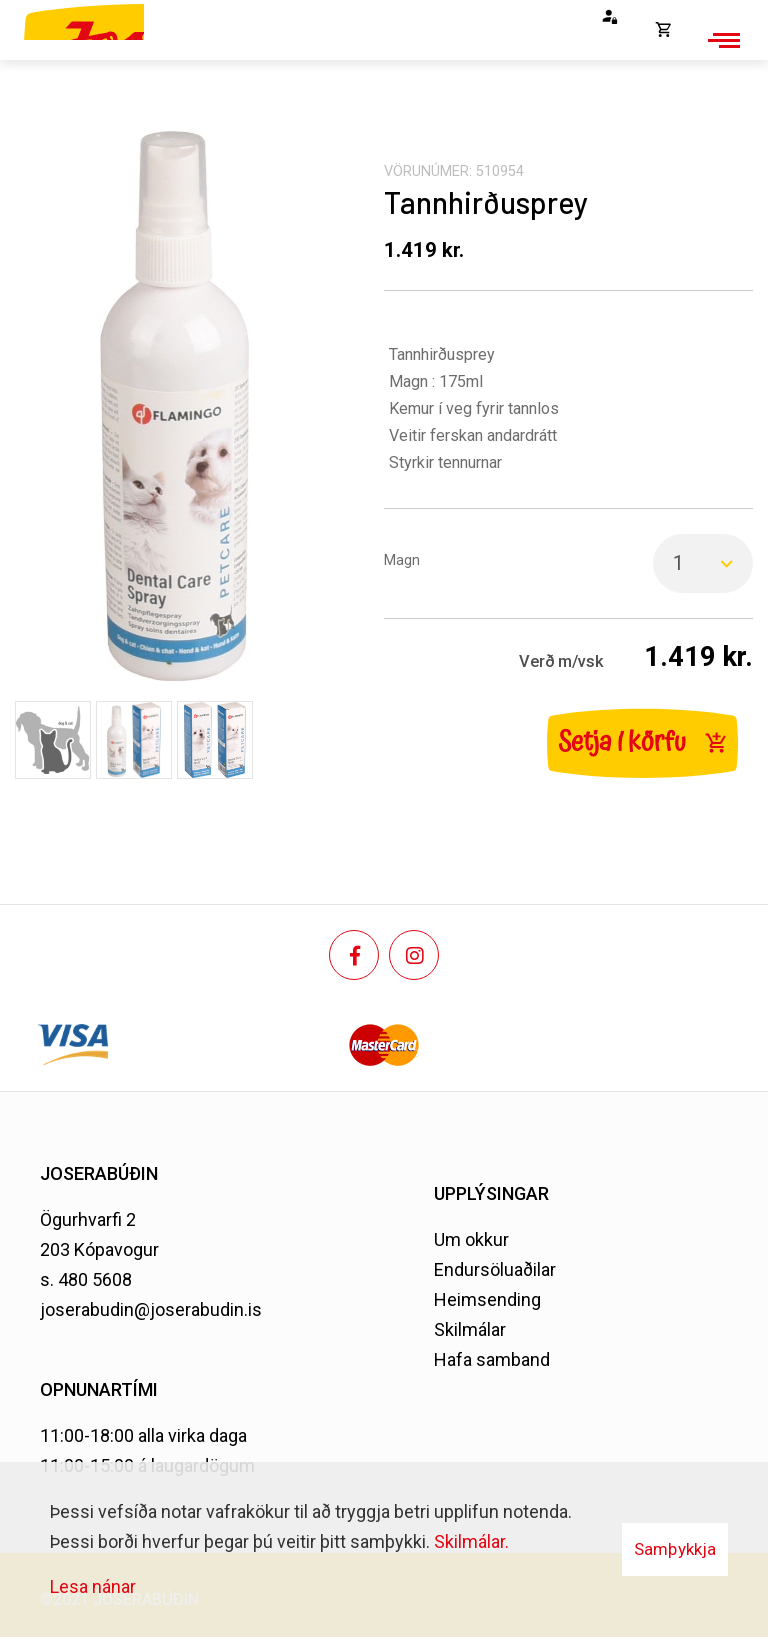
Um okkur (471, 1239)
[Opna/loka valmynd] (721, 40)
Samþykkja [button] (675, 1549)
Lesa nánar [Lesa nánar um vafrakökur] (93, 1586)
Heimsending (487, 1299)
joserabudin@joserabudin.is (151, 1309)
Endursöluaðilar (495, 1269)
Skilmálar (470, 1329)
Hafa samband (492, 1359)
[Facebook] (354, 955)
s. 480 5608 (86, 1279)
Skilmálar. (471, 1541)
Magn (402, 560)
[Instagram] (414, 955)
